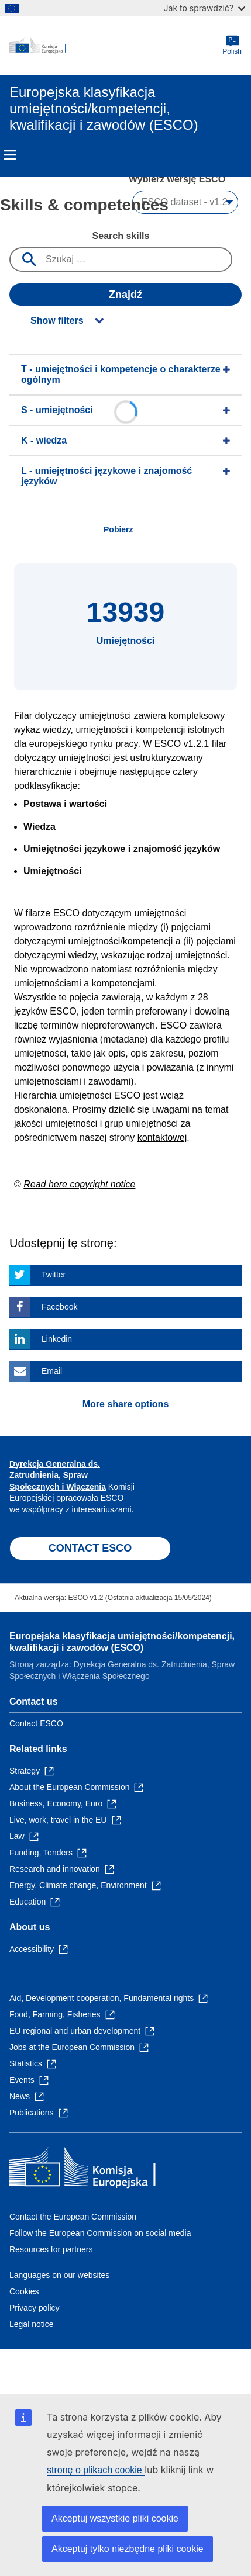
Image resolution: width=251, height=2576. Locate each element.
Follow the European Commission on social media (100, 2233)
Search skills (121, 236)
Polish (232, 45)
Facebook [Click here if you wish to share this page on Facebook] (59, 1306)
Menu (10, 154)
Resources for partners (50, 2249)
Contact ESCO (36, 1723)
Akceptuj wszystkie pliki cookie (114, 2518)
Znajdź (125, 294)
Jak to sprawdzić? (204, 8)
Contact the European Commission (72, 2216)
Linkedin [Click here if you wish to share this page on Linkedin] (57, 1339)
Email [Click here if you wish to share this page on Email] (52, 1371)
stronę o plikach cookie (96, 2470)
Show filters (57, 321)
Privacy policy (34, 2307)
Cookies (24, 2291)
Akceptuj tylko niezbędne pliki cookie (127, 2549)
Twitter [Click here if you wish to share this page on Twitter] (54, 1274)
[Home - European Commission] (115, 45)
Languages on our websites (59, 2275)
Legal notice (31, 2324)
